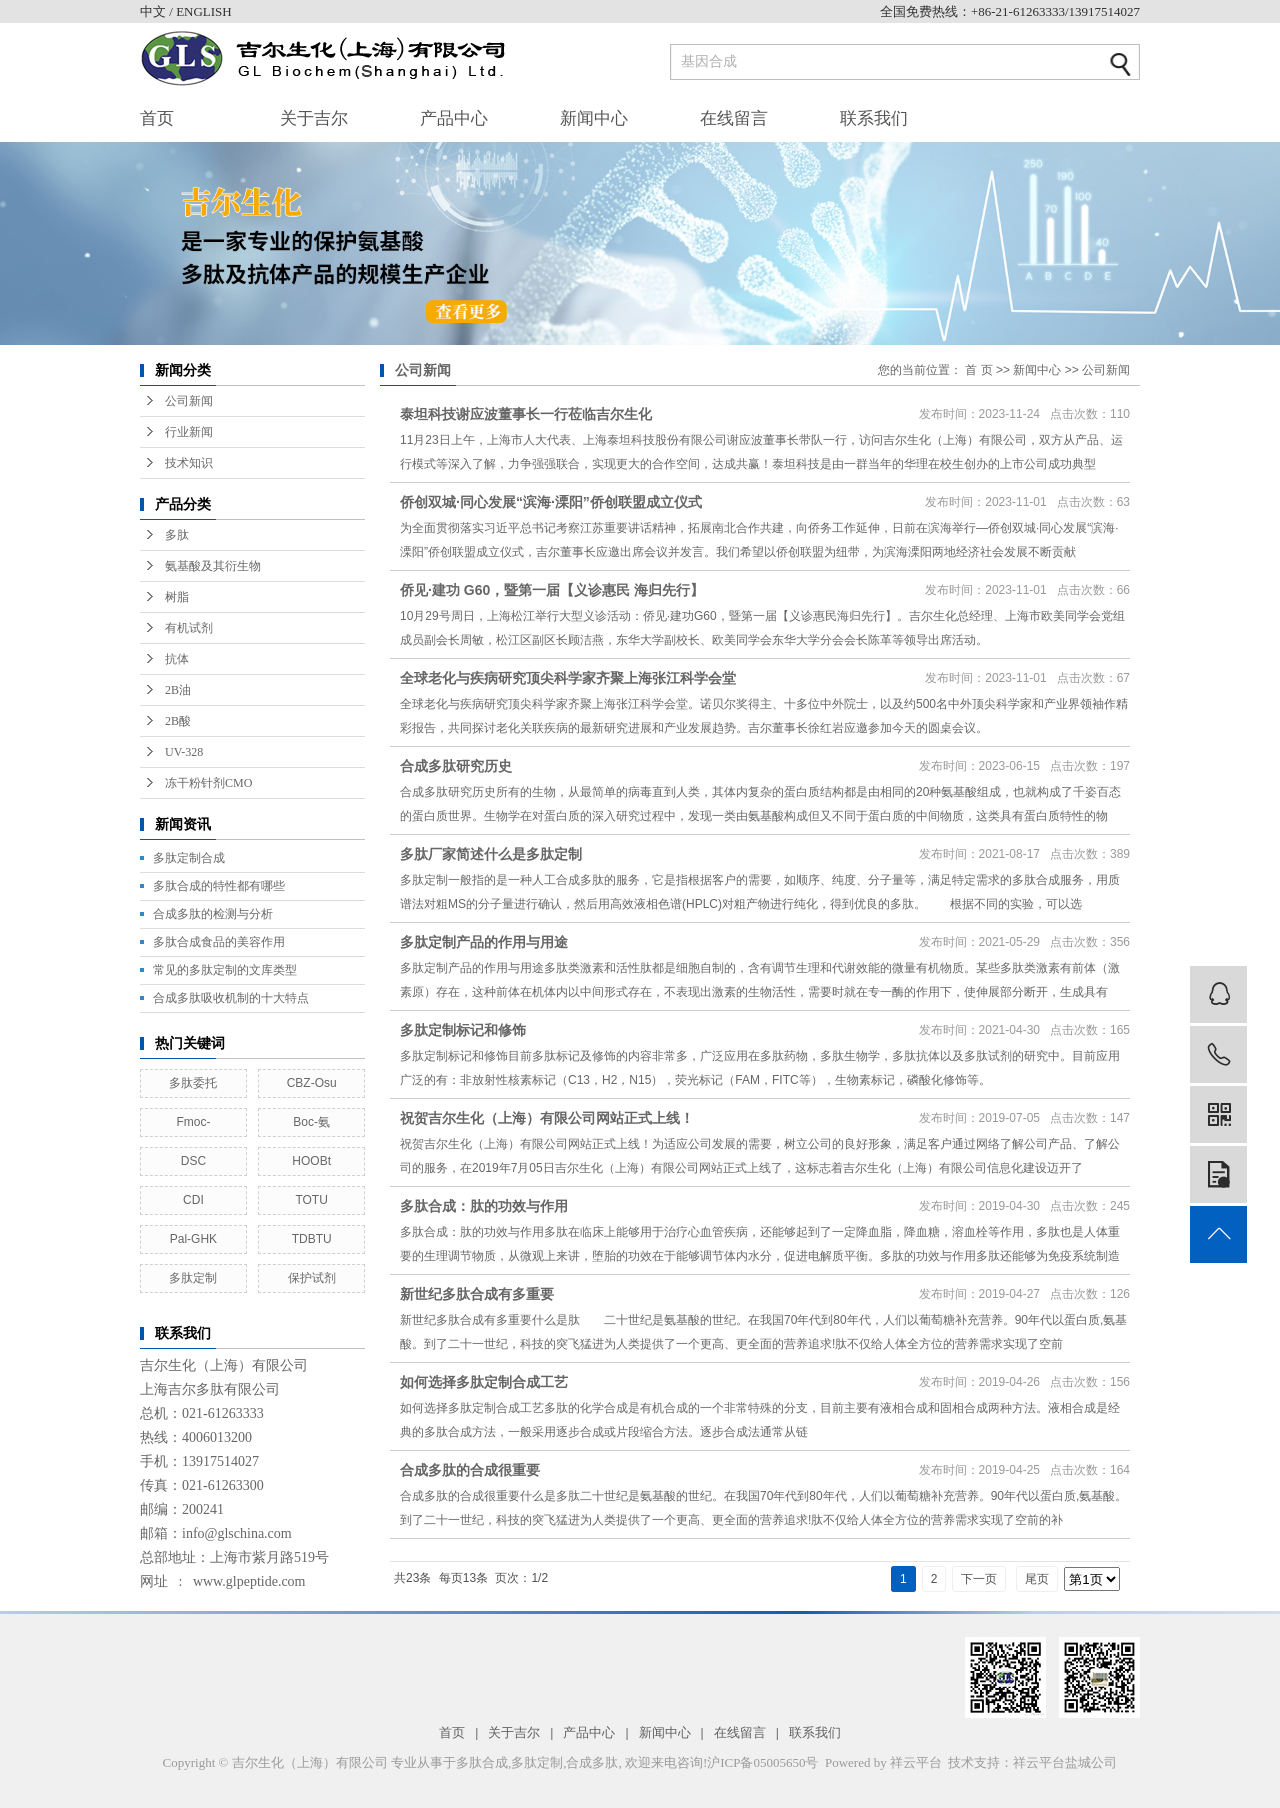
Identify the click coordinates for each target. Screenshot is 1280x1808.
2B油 (178, 690)
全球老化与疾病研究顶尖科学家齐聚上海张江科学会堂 (568, 678)
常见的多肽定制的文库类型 (225, 970)
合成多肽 (592, 1762)
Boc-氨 (311, 1122)
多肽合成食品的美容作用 (219, 942)
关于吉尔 (314, 118)
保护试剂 (312, 1278)
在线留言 (734, 118)
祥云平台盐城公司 (1065, 1762)
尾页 (1037, 1579)
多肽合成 (482, 1762)
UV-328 (184, 752)
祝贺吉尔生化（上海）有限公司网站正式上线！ (547, 1118)
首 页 (978, 370)
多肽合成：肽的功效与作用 (484, 1206)
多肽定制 (193, 1278)
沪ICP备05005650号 (762, 1762)
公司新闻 (189, 401)
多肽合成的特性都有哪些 (219, 886)
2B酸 (178, 721)
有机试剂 (189, 628)
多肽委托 (193, 1083)
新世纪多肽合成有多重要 (477, 1294)
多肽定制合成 (189, 858)
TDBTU (312, 1239)
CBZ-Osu (312, 1083)
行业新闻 (189, 432)
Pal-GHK (193, 1239)
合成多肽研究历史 (456, 766)
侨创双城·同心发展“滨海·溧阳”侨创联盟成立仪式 (551, 502)
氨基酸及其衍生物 (213, 566)
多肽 (177, 535)
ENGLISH (204, 11)
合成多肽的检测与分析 (213, 914)
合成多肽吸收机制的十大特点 (231, 998)
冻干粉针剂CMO (208, 783)
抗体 (177, 659)
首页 (157, 118)
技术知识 (189, 463)
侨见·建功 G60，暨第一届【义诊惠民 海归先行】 (552, 590)
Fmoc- (193, 1122)
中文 (154, 11)
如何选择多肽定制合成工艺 (484, 1382)
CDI (193, 1200)
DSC (193, 1161)
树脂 (177, 597)
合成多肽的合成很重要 (470, 1470)
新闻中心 (594, 118)
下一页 (979, 1579)
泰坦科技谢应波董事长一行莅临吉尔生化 (526, 414)
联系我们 (874, 118)
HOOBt (311, 1161)
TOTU (311, 1200)
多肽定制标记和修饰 (463, 1030)
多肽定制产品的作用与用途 (484, 942)
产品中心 (454, 118)
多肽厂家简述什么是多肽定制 (491, 854)
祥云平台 (916, 1762)
